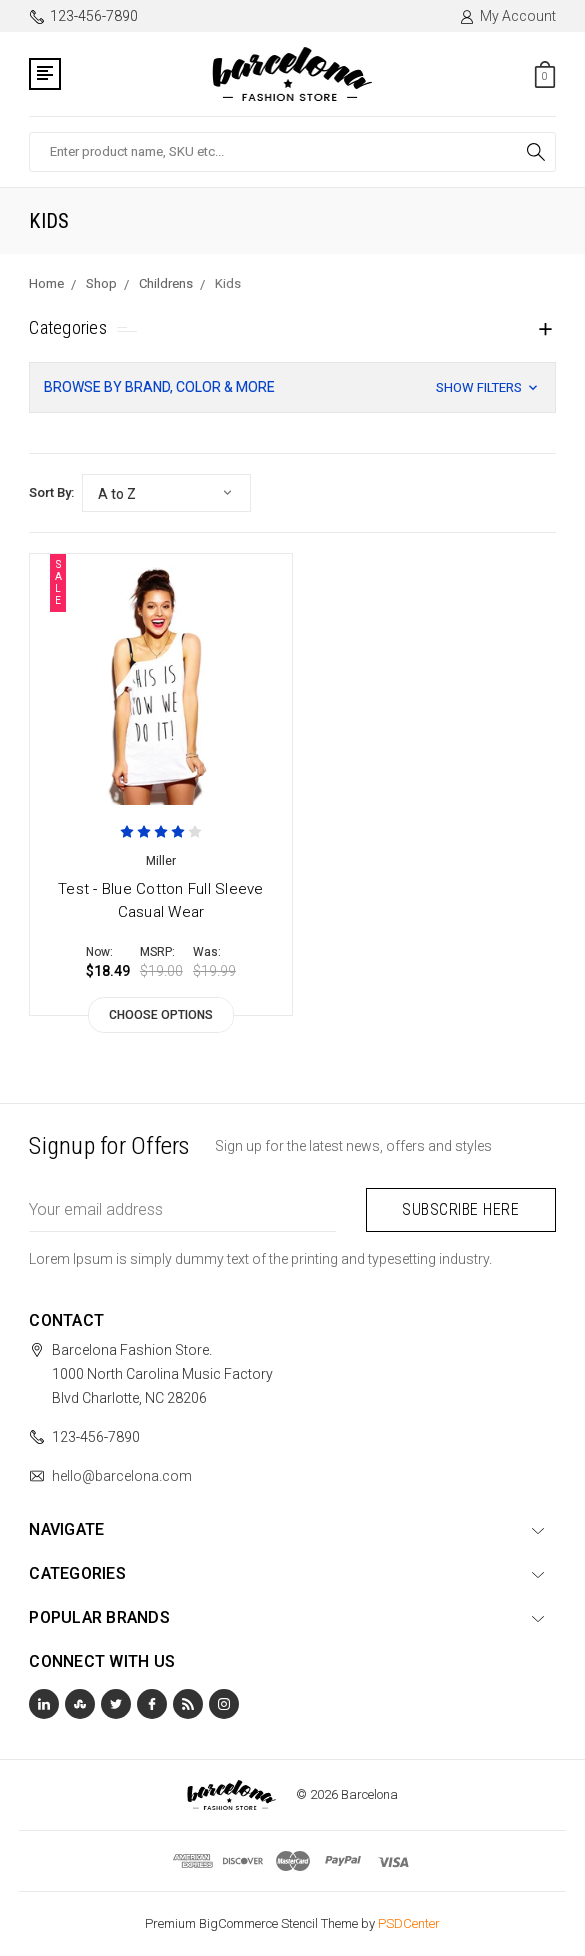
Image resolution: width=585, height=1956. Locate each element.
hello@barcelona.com (122, 1476)
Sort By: (51, 492)
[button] (292, 387)
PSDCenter (409, 1923)
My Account (507, 16)
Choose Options (161, 1015)
